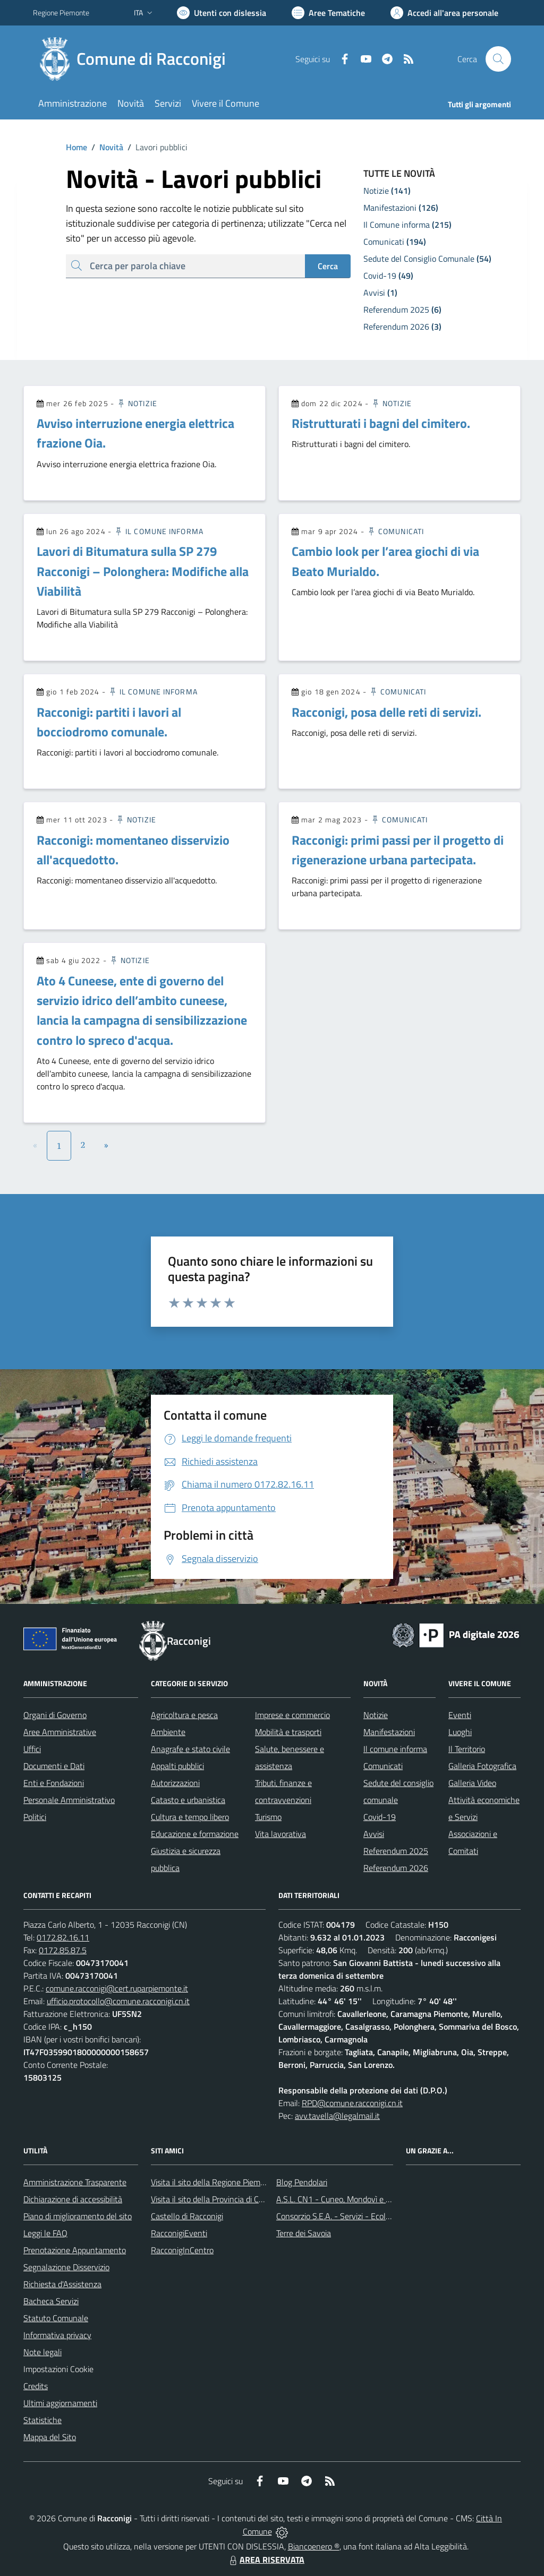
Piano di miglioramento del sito (77, 2216)
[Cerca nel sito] (498, 59)
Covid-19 (379, 1816)
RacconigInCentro (182, 2250)
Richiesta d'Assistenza (62, 2284)
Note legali (42, 2352)
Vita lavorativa (280, 1833)
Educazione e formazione (195, 1833)
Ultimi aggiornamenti (60, 2403)
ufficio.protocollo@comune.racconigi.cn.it (118, 2001)
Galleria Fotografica (482, 1765)
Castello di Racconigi (187, 2216)
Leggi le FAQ (45, 2233)
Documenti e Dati (53, 1765)
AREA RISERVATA (265, 2559)
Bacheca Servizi (51, 2301)
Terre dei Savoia (303, 2233)
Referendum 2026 (395, 1867)
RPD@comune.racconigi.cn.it (352, 2103)
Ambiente (168, 1731)
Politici (34, 1816)
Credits (35, 2386)
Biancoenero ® (313, 2546)
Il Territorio (466, 1748)
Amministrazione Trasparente (74, 2182)
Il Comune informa (158, 531)
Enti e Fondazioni (53, 1782)
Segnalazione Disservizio (66, 2267)
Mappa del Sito (49, 2437)
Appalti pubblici (177, 1765)
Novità (105, 147)
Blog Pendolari (301, 2182)
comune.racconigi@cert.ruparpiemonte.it (117, 1988)
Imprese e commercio (292, 1714)
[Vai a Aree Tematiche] (328, 12)
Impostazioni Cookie (58, 2369)
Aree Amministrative (59, 1731)
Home (76, 147)
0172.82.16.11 (63, 1937)
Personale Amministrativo (69, 1799)
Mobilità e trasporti (288, 1731)
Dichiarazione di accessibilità (72, 2199)
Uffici (32, 1748)
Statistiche (42, 2420)
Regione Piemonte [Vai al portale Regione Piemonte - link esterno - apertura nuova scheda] (61, 12)
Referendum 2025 (395, 1850)
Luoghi (460, 1731)
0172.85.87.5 (63, 1950)
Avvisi (373, 1833)
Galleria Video (472, 1782)
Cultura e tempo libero (190, 1816)
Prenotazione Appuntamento (74, 2250)
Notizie (136, 403)
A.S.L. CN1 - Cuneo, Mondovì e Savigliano (349, 2199)
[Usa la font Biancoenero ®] (221, 12)
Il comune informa (395, 1748)
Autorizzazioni (175, 1782)
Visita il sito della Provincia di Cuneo (213, 2199)
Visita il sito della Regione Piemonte (214, 2182)
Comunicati (395, 531)
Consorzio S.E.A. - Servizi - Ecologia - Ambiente (359, 2216)
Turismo (268, 1816)
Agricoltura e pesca (184, 1714)
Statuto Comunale (55, 2318)
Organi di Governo (55, 1714)
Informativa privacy (57, 2335)
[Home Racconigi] (136, 59)
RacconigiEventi (179, 2233)
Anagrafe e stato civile (190, 1748)
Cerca (328, 266)
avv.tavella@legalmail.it (337, 2115)
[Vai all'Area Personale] (444, 12)
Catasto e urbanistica (188, 1799)
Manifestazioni (389, 1731)
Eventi (459, 1714)
